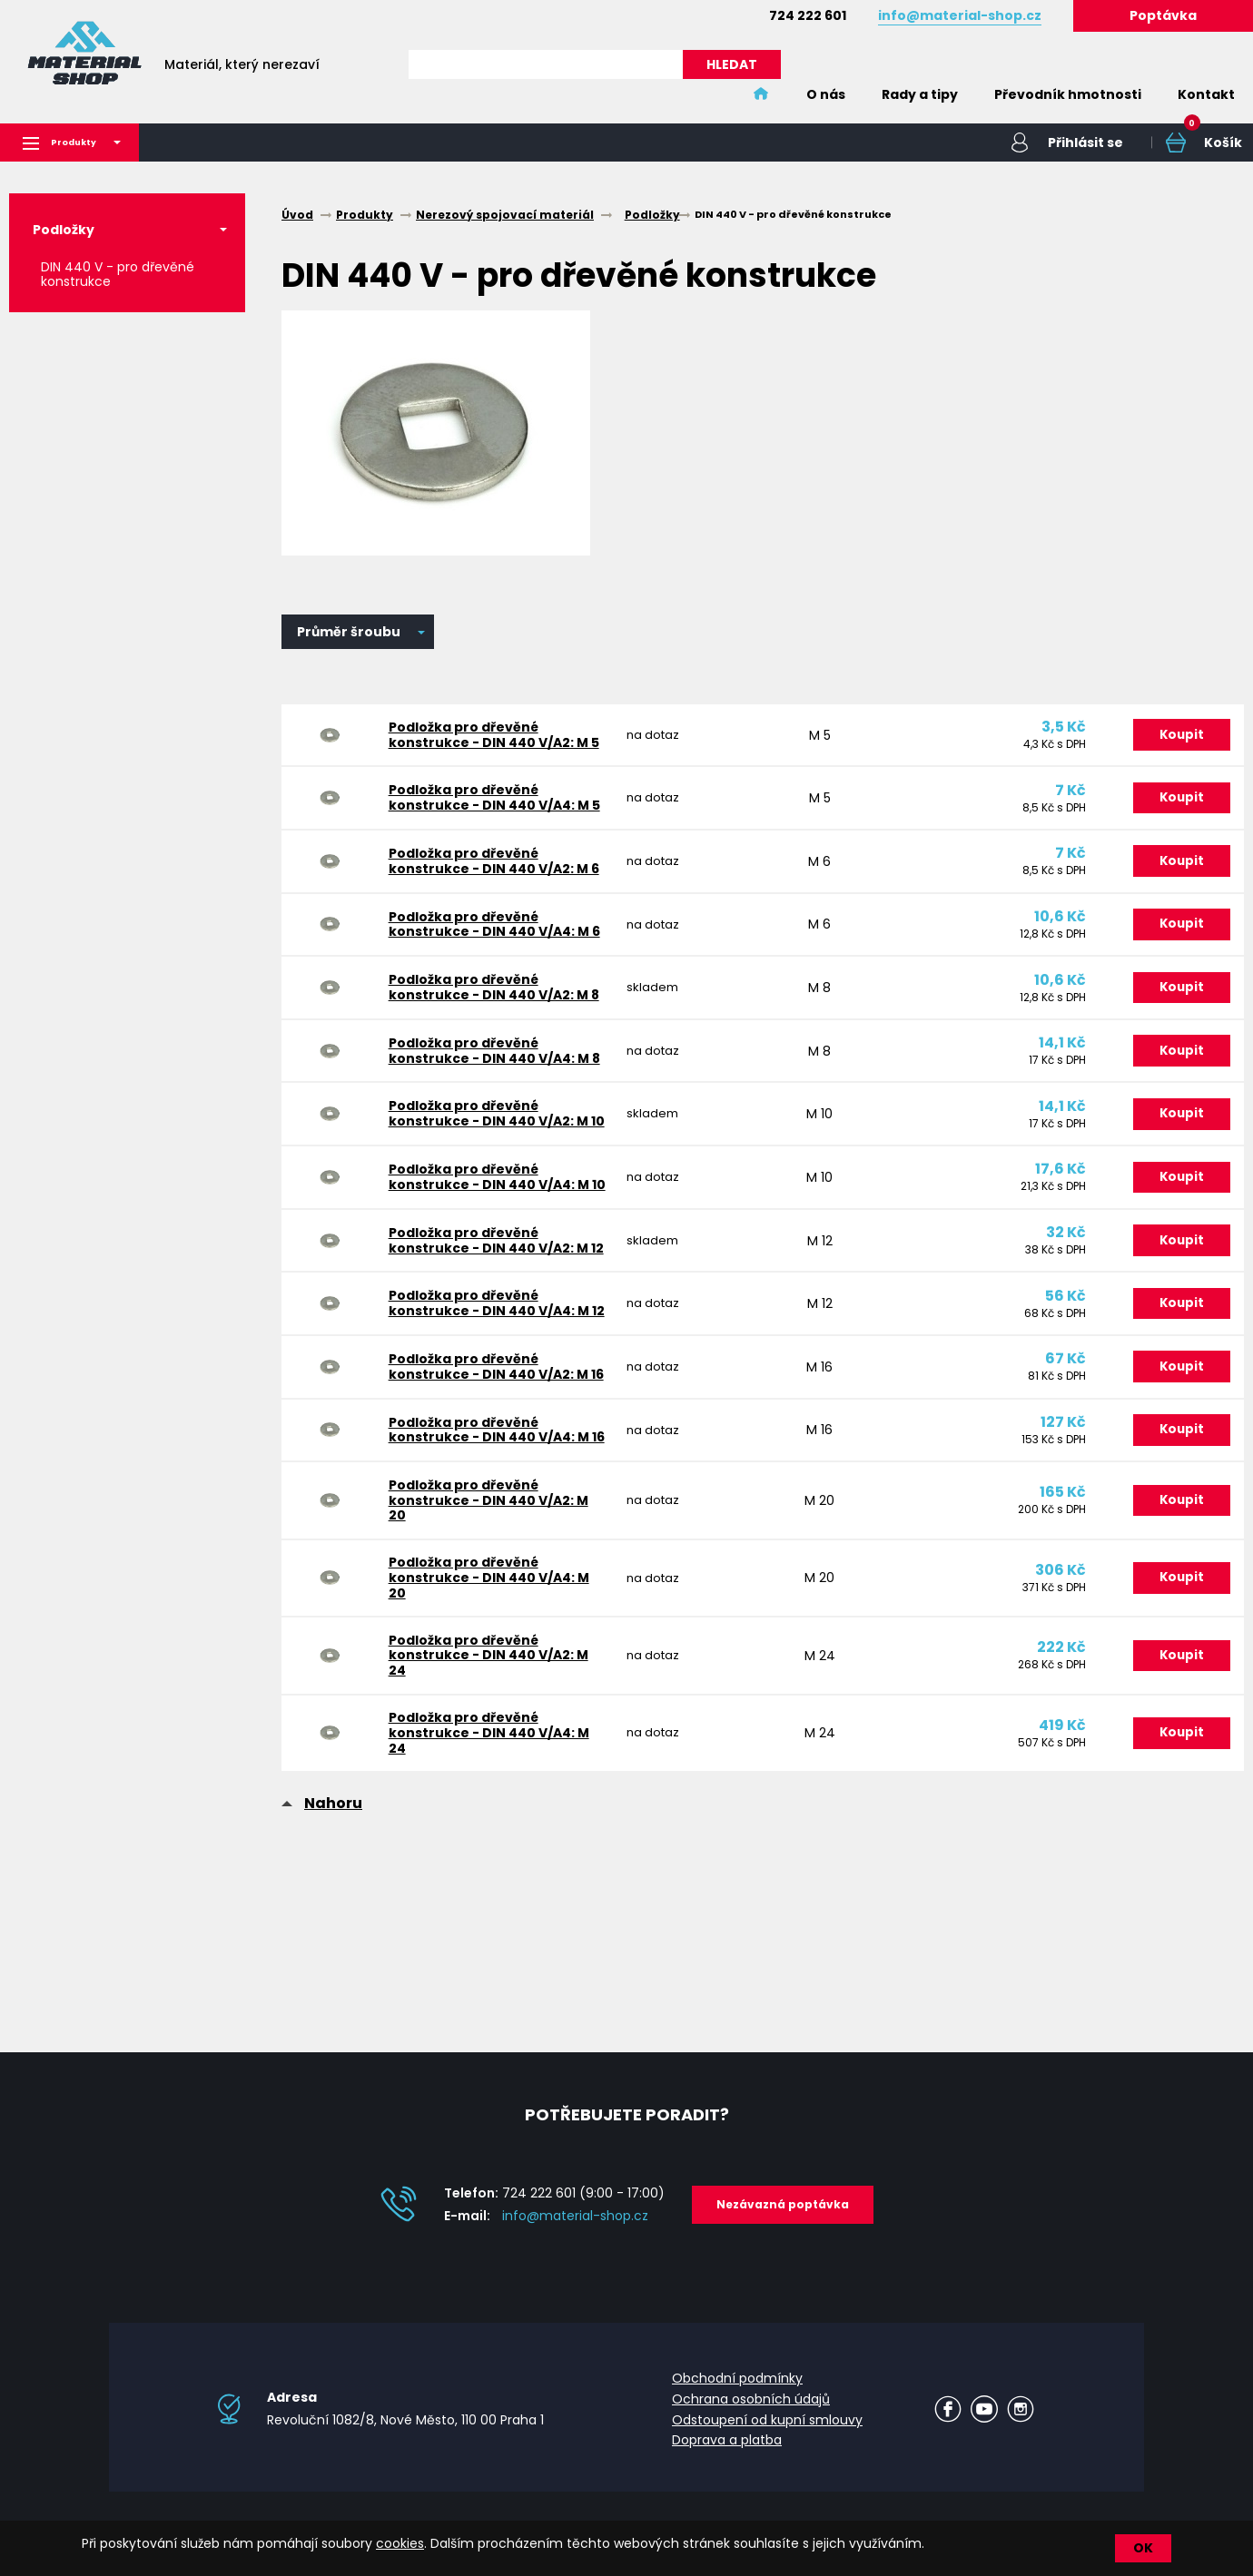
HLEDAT (731, 64)
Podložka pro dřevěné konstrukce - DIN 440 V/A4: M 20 (486, 1689)
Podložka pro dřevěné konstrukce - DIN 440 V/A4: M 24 (486, 1857)
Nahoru (333, 1930)
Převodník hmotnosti (1067, 94)
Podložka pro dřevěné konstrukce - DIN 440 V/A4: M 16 (494, 1527)
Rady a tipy (920, 94)
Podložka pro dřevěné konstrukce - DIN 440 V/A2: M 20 (486, 1604)
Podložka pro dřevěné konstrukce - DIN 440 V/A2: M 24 (486, 1772)
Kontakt (1206, 94)
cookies (400, 2543)
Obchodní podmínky (737, 2392)
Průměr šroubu (348, 633)
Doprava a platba (727, 2454)
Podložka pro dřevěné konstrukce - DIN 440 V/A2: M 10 (494, 1169)
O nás (825, 94)
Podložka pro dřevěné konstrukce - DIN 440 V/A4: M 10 (494, 1241)
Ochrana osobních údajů (751, 2413)
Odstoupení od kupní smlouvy (767, 2433)
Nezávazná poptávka (782, 2218)
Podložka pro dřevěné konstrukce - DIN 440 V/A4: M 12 (494, 1384)
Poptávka (1163, 15)
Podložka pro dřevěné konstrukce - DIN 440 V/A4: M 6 (491, 955)
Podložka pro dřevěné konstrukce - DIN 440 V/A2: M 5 (491, 740)
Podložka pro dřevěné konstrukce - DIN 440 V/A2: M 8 (491, 1027)
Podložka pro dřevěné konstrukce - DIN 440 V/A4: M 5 (491, 812)
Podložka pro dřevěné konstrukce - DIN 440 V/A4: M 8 (491, 1098)
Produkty (78, 143)
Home (761, 94)
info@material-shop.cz (575, 2229)
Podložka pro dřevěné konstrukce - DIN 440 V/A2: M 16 (493, 1455)
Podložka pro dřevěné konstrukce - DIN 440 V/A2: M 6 (491, 883)
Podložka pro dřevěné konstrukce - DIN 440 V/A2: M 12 (493, 1313)
